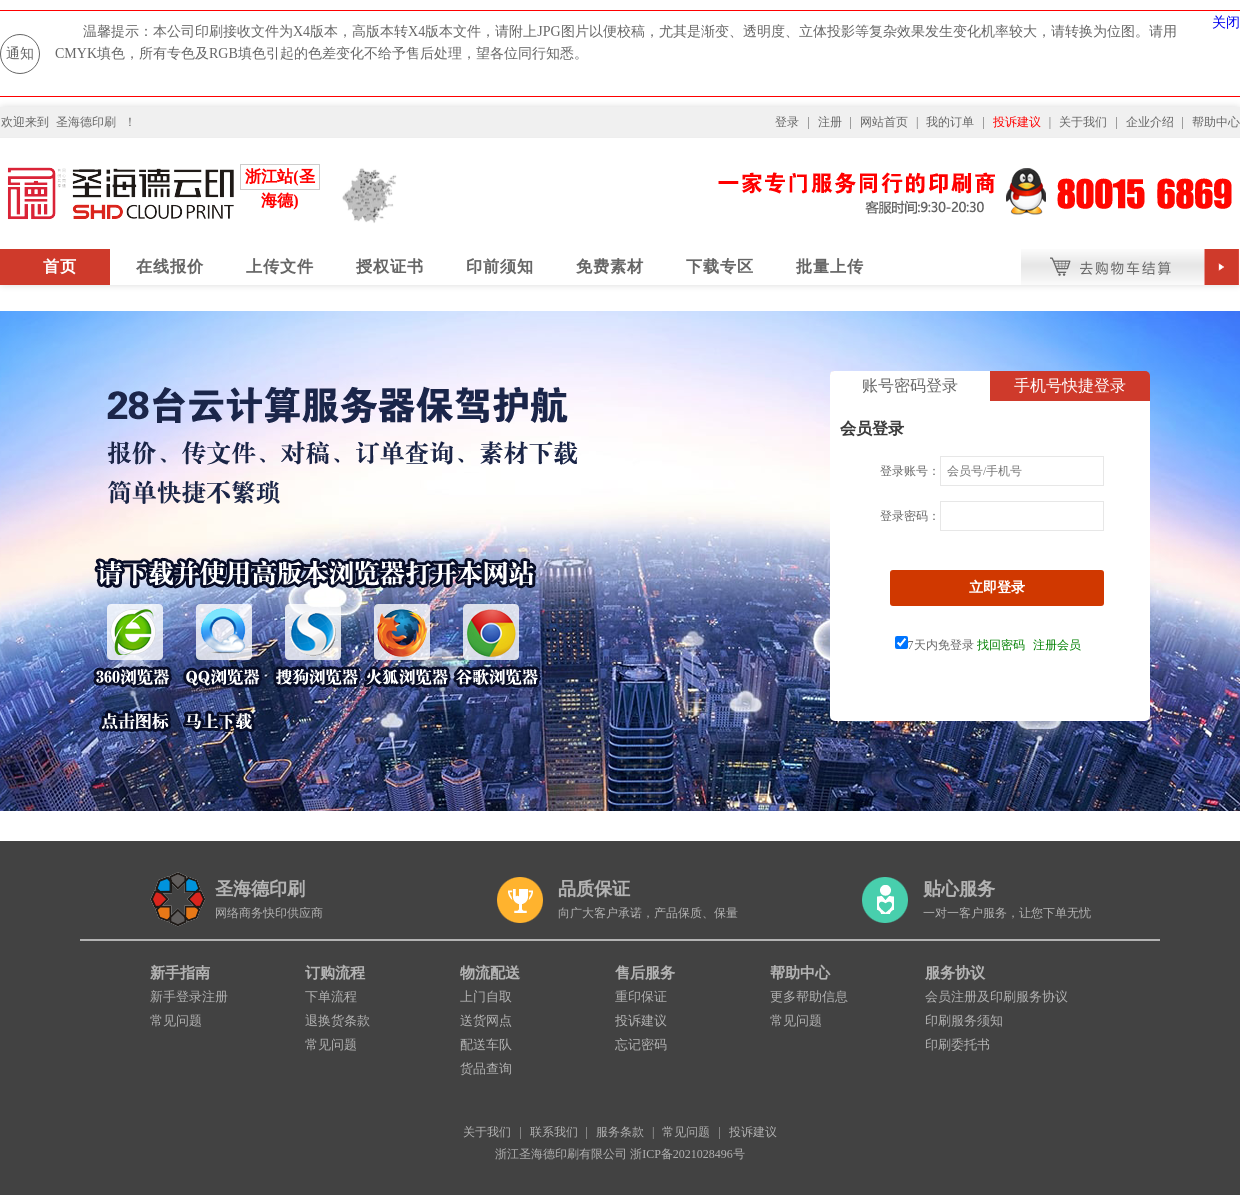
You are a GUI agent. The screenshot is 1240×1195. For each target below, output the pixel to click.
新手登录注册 (189, 996)
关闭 (1226, 22)
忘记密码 (641, 1044)
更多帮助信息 (809, 996)
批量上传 (830, 266)
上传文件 (280, 266)
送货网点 (486, 1020)
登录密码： (910, 516)
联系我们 (554, 1132)
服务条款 (620, 1132)
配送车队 (486, 1044)
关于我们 (1083, 122)
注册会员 (1057, 645)
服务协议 (955, 973)
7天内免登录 (934, 645)
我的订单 (950, 122)
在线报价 (170, 266)
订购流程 (335, 973)
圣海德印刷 (86, 122)
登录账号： (910, 471)
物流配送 (490, 973)
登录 (787, 122)
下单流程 (331, 996)
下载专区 (720, 266)
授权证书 (390, 266)
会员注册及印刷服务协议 (996, 996)
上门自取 (486, 996)
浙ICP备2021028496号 (687, 1154)
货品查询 (486, 1068)
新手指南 (180, 973)
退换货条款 (337, 1020)
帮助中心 (1216, 122)
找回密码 (1001, 645)
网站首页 (884, 122)
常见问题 (176, 1020)
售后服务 (645, 973)
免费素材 (610, 266)
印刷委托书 (957, 1044)
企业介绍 (1150, 122)
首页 (60, 266)
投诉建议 (1017, 122)
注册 (830, 122)
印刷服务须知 (964, 1020)
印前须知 (500, 266)
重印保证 (641, 996)
